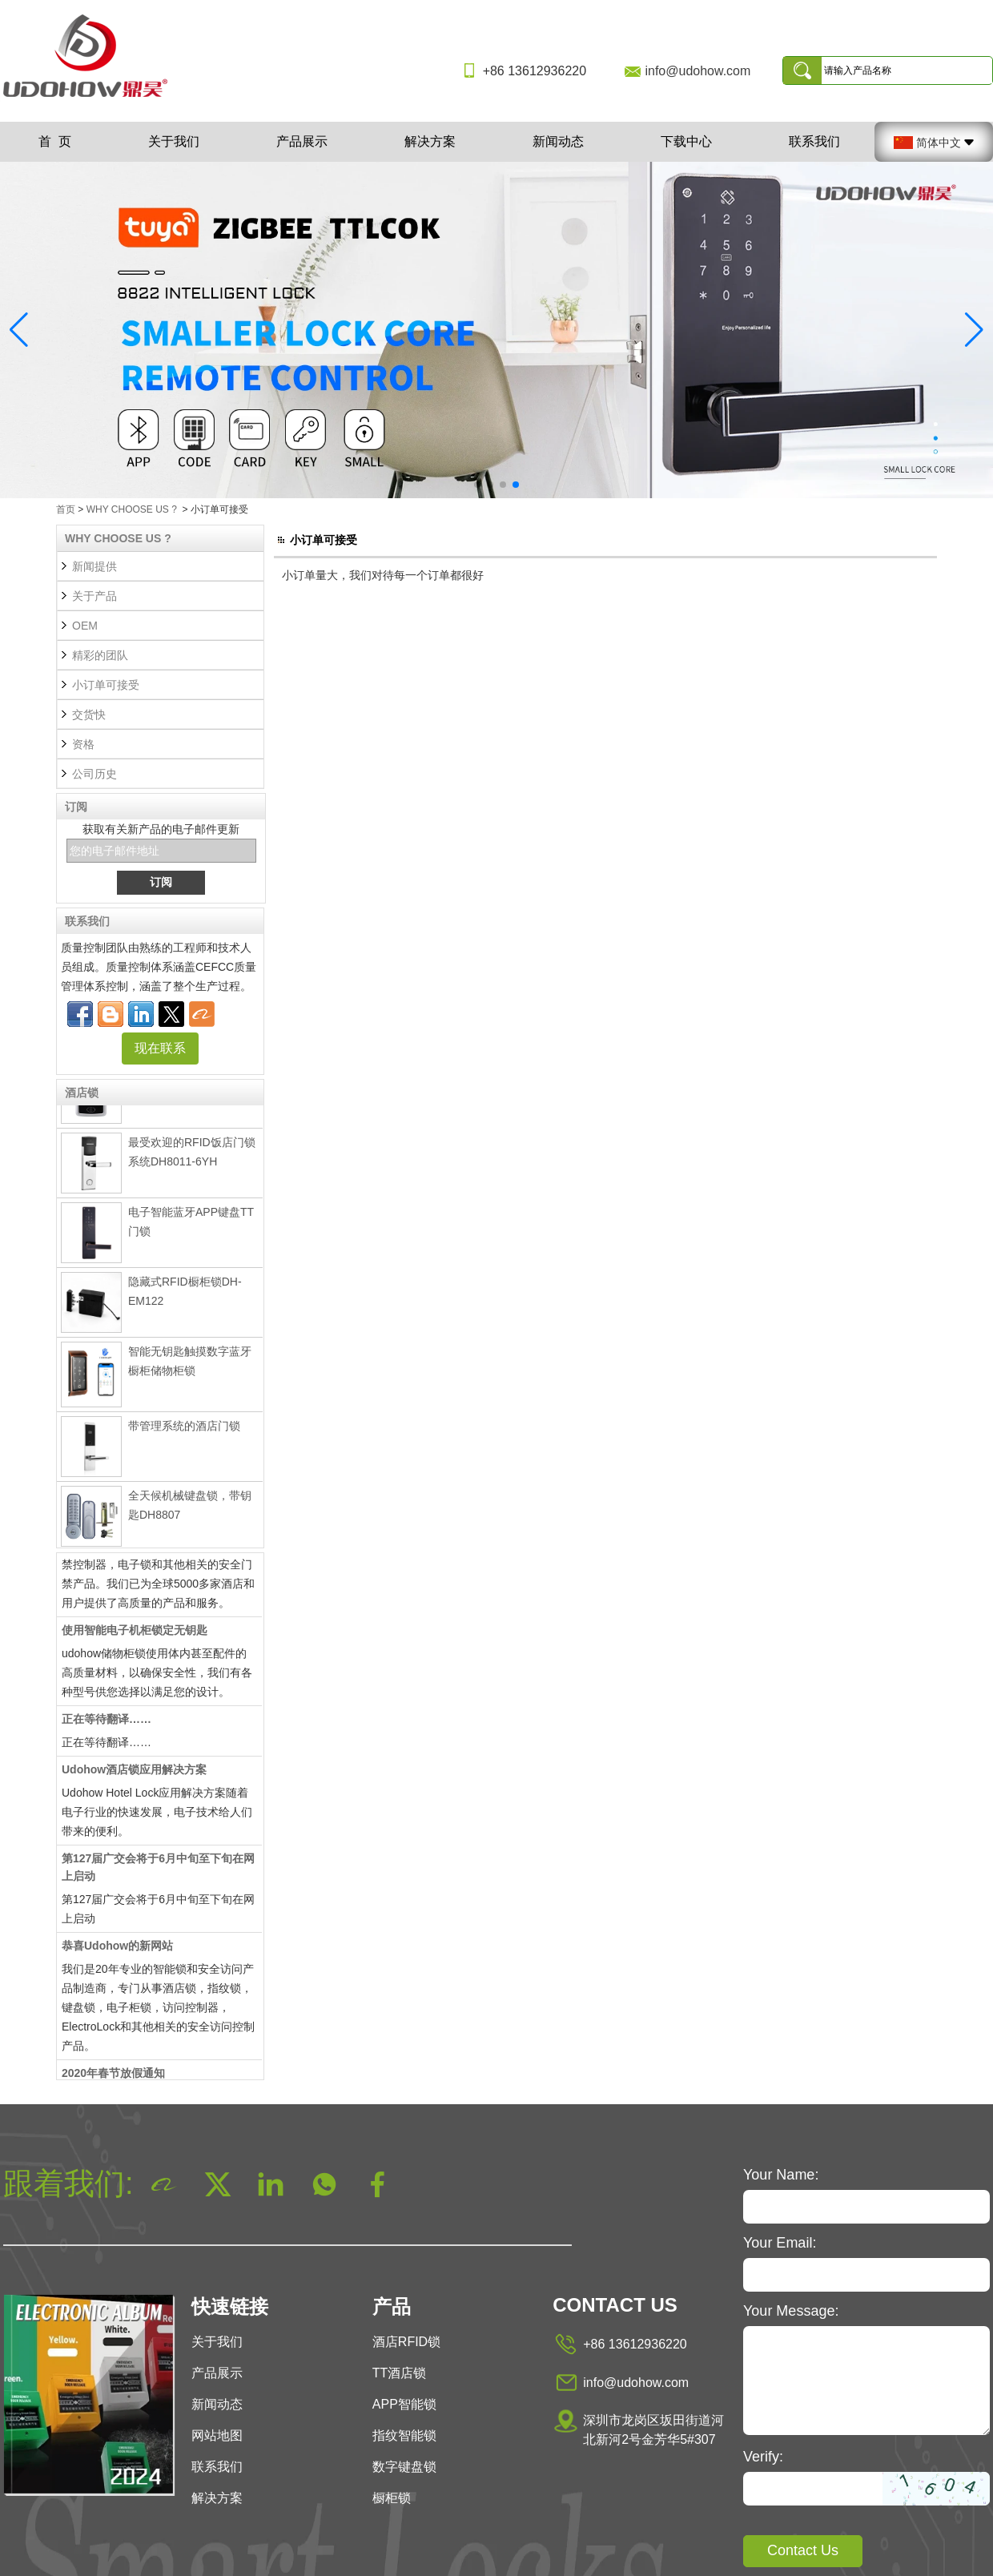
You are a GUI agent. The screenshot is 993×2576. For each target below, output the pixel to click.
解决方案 (430, 141)
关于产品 (94, 596)
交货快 (89, 714)
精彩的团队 (100, 655)
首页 (65, 509)
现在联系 (160, 1048)
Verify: (763, 2457)
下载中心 (686, 141)
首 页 (54, 141)
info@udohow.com (697, 71)
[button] (477, 484)
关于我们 (173, 141)
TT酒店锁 (399, 2373)
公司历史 (94, 773)
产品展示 (302, 141)
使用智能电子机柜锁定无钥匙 (134, 1634)
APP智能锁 (404, 2404)
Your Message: (790, 2311)
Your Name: (780, 2175)
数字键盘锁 (404, 2466)
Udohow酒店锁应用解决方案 (134, 1773)
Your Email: (779, 2243)
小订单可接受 (105, 684)
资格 (83, 744)
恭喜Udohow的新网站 (117, 1949)
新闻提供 (94, 566)
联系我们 (814, 141)
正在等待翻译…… (106, 1723)
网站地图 (217, 2435)
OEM (85, 625)
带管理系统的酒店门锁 (184, 1429)
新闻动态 (558, 141)
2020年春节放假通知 (113, 2077)
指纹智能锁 (404, 2435)
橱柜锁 (391, 2498)
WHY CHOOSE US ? (131, 509)
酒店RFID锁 (406, 2342)
